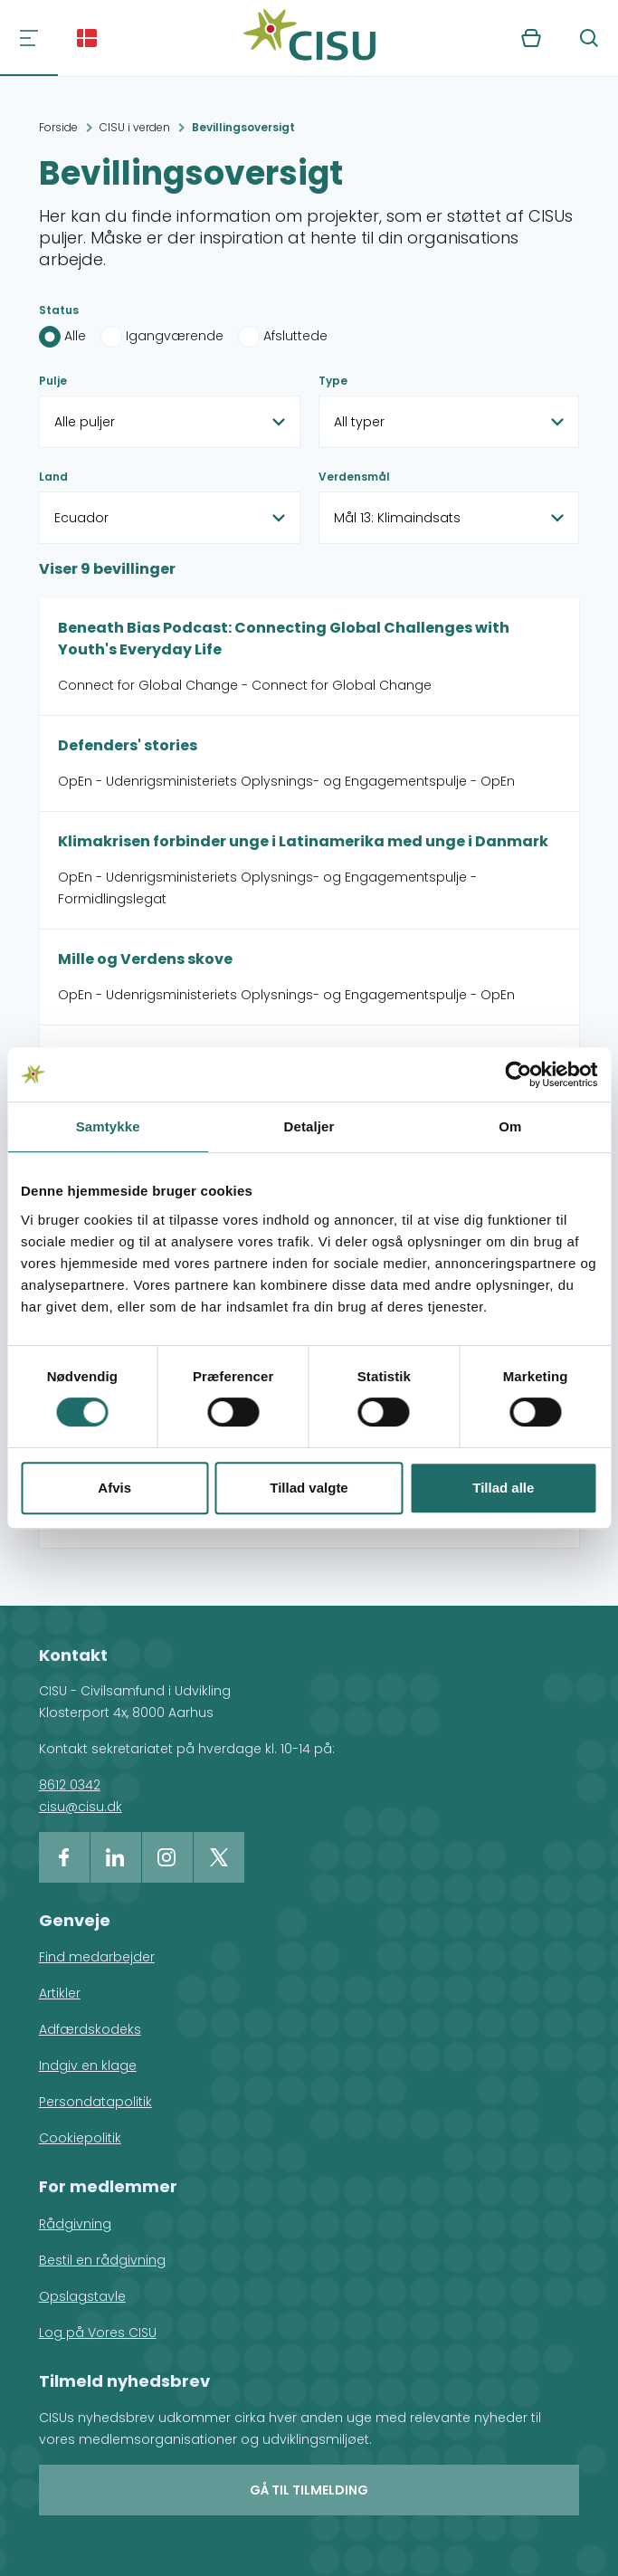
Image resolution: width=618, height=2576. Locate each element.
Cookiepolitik (80, 2138)
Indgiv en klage (88, 2065)
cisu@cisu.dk (80, 1807)
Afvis (114, 1487)
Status (59, 310)
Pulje (53, 380)
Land (53, 476)
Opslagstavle (82, 2296)
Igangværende (174, 336)
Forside (58, 127)
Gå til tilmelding (309, 2490)
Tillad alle (503, 1487)
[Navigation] (29, 38)
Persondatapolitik (95, 2102)
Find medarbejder (97, 1957)
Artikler (60, 1993)
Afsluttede (295, 336)
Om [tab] (510, 1126)
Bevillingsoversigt (243, 127)
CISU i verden (135, 127)
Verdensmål (354, 476)
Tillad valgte (308, 1487)
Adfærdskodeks (90, 2029)
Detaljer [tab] (309, 1126)
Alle (75, 336)
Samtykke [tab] (108, 1126)
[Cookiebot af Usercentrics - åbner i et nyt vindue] (518, 1074)
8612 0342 (69, 1785)
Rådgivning (75, 2224)
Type (333, 380)
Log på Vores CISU (98, 2332)
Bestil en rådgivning (102, 2260)
